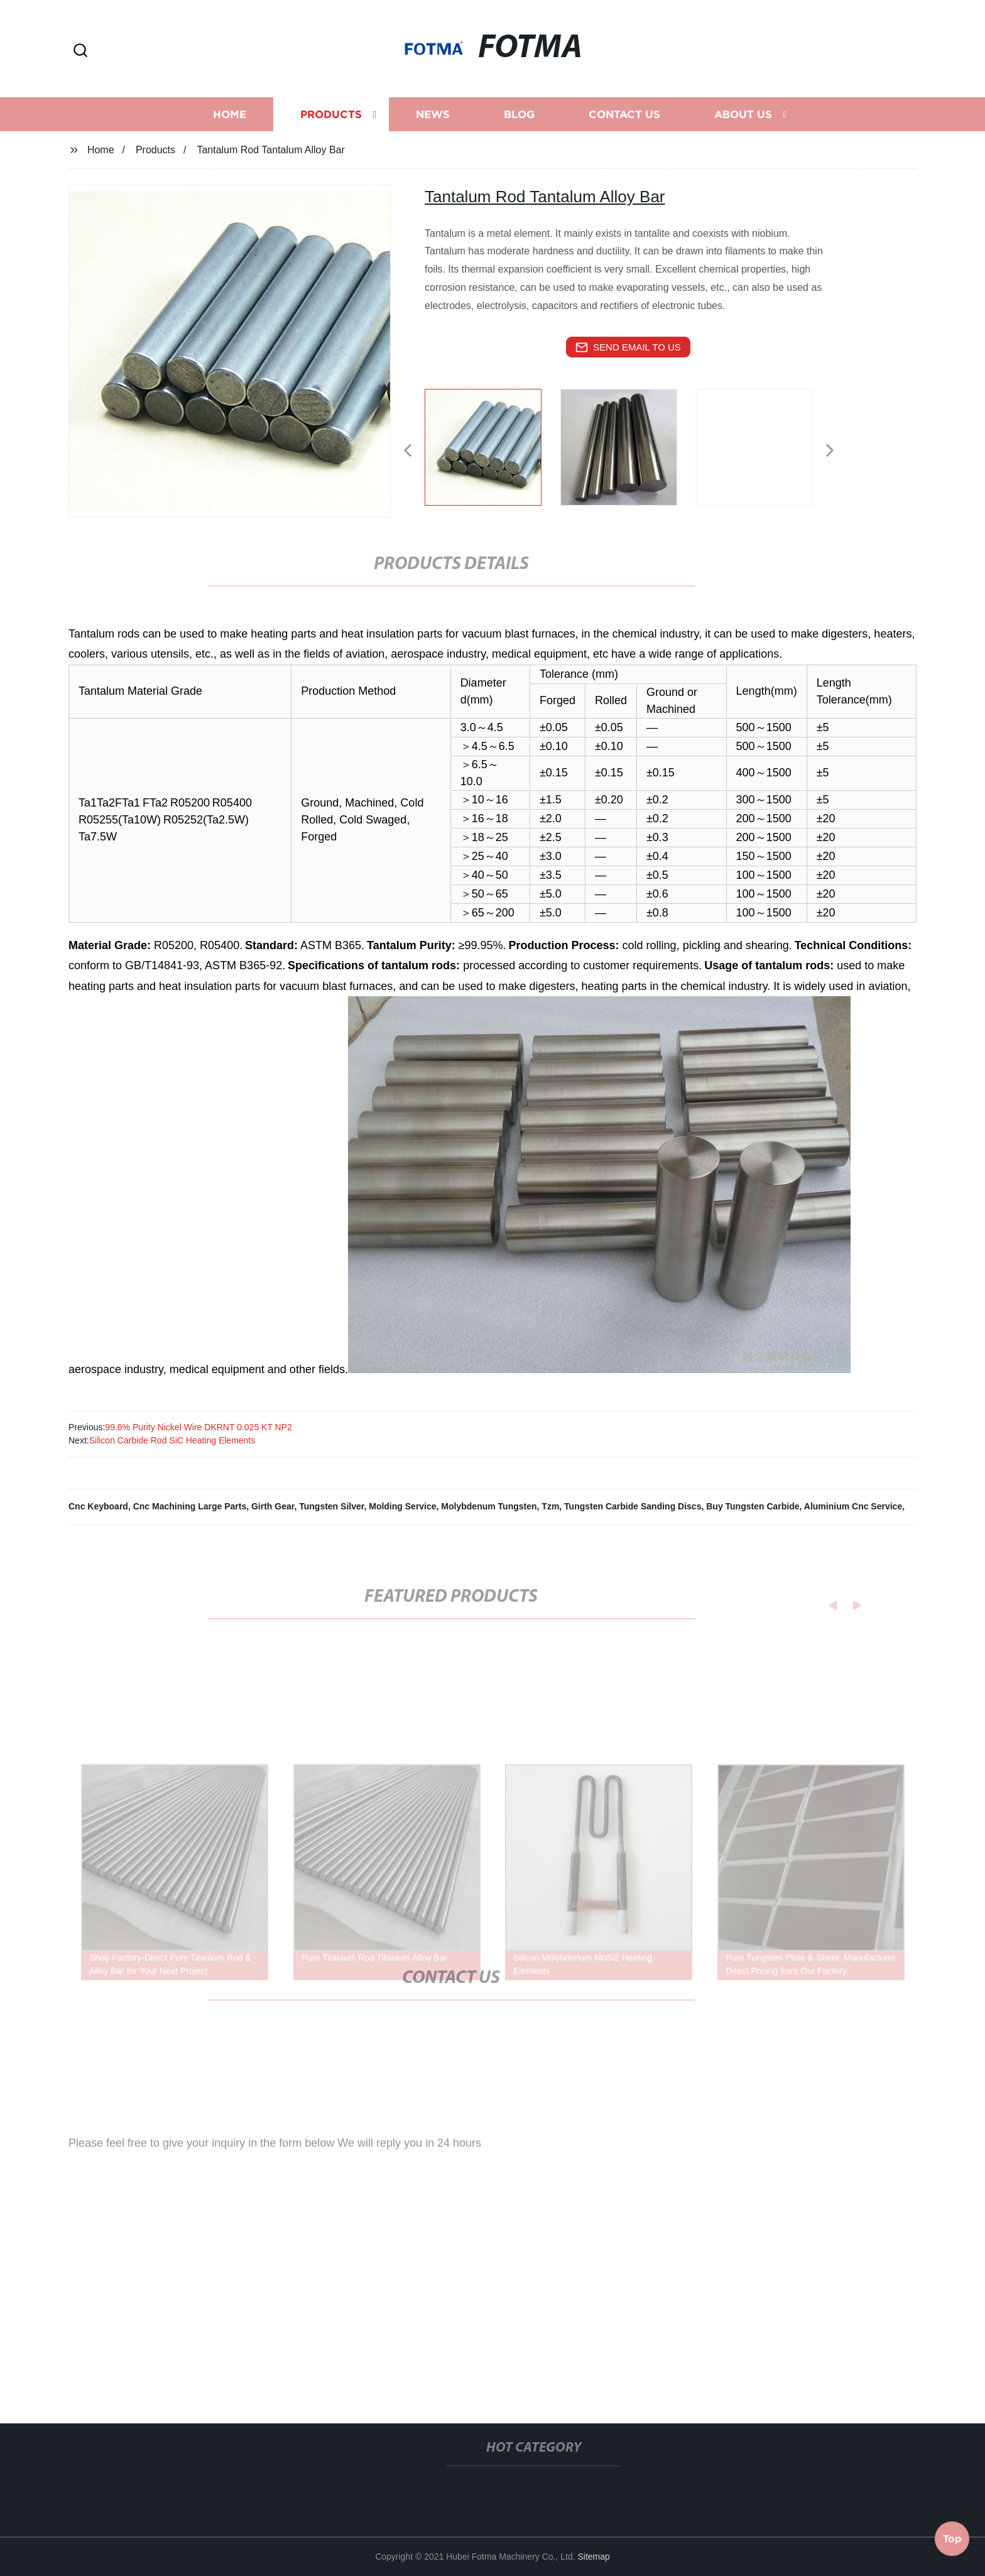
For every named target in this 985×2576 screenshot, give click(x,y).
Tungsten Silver (331, 1506)
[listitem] (492, 445)
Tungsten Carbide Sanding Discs (632, 1506)
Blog (519, 123)
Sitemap (594, 2557)
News (433, 123)
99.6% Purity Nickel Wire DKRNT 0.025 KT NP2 (198, 1427)
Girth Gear (272, 1506)
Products (331, 123)
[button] (80, 51)
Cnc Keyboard (98, 1506)
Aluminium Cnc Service (853, 1506)
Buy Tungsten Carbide (752, 1506)
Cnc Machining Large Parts (189, 1506)
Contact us (624, 123)
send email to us (628, 347)
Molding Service (402, 1506)
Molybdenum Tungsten (488, 1506)
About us (743, 123)
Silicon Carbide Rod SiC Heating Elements (172, 1440)
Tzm (550, 1506)
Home (229, 123)
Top (952, 2538)
